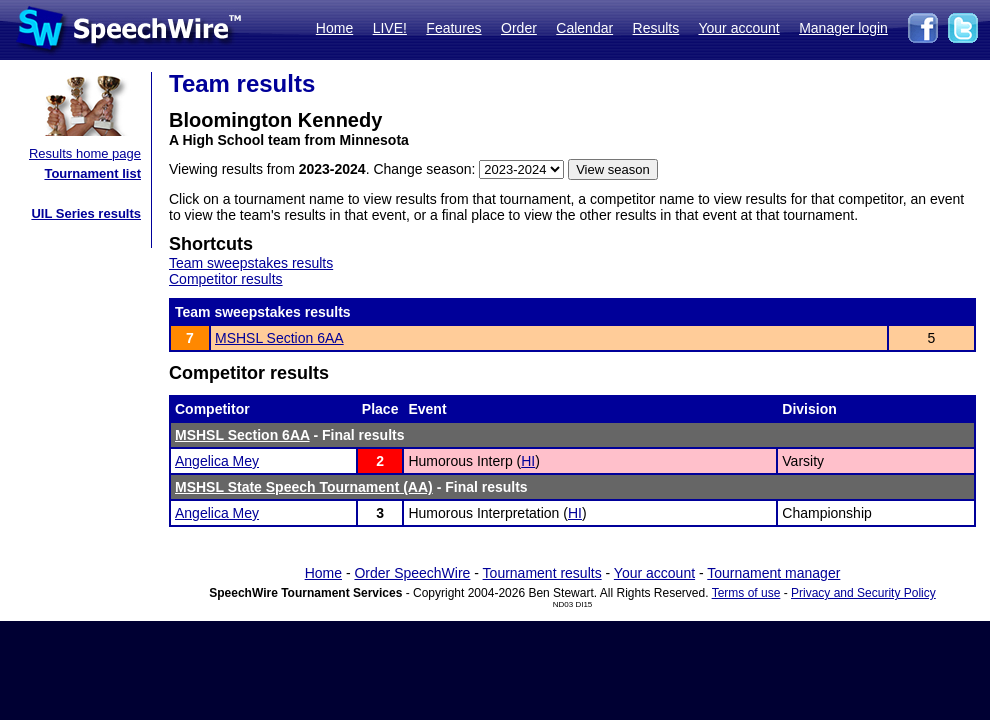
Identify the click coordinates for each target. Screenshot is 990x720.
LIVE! (390, 28)
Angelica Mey (217, 461)
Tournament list (92, 173)
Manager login (843, 28)
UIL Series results (86, 213)
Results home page (85, 153)
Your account (738, 28)
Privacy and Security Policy (863, 593)
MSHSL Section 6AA (279, 338)
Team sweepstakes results (251, 263)
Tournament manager (773, 573)
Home (334, 28)
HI (528, 461)
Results (656, 28)
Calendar (584, 28)
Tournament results (542, 573)
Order (519, 28)
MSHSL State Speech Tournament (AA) (304, 487)
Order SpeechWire (412, 573)
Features (453, 28)
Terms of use (746, 593)
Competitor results (226, 279)
